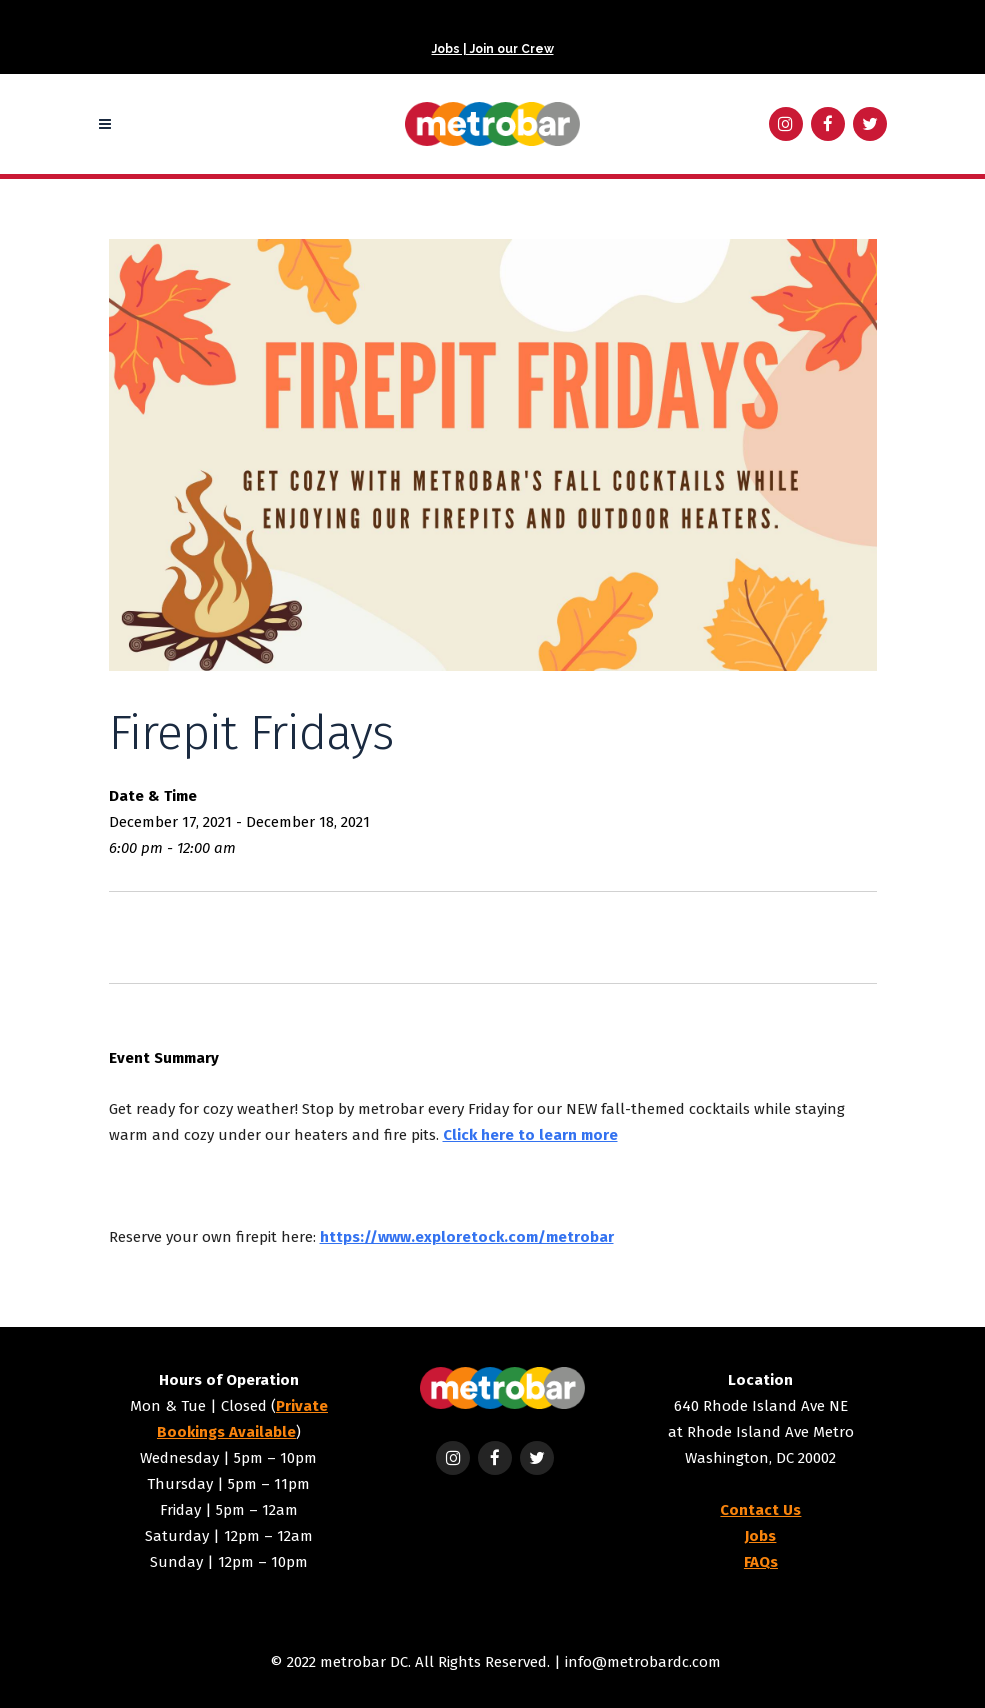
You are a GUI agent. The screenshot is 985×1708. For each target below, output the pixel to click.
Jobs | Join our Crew (493, 49)
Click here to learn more (530, 1135)
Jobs (760, 1536)
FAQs (761, 1562)
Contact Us (760, 1510)
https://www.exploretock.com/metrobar (467, 1237)
